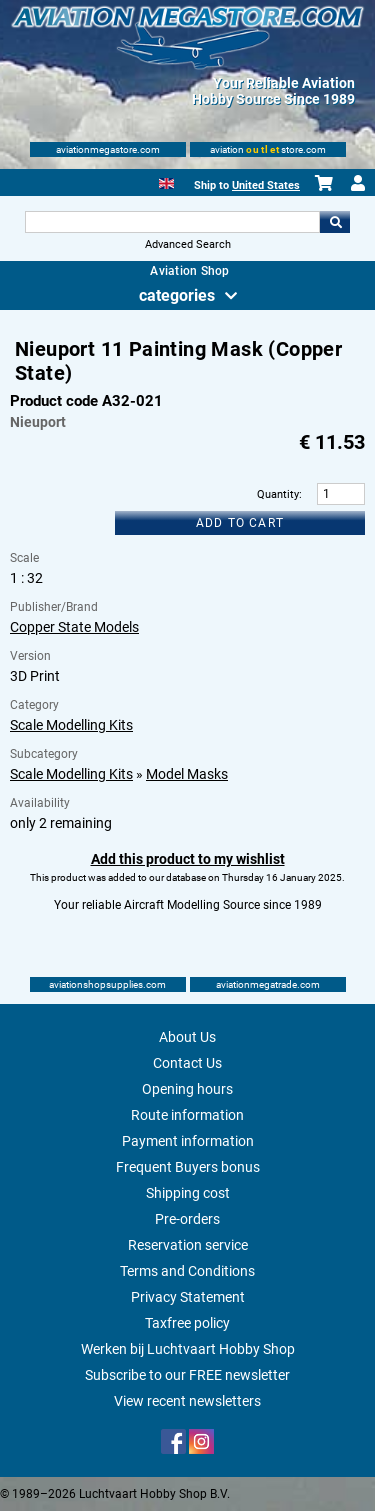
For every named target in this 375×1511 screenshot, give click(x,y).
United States (266, 185)
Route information (187, 1115)
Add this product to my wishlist (188, 859)
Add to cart (240, 523)
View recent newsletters (187, 1401)
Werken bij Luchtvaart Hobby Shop (188, 1349)
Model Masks (187, 774)
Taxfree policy (187, 1323)
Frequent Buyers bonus (188, 1167)
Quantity (278, 494)
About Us (187, 1037)
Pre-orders (187, 1219)
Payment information (188, 1141)
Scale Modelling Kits (71, 725)
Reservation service (188, 1245)
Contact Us (187, 1063)
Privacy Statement (188, 1297)
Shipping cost (188, 1193)
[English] (166, 181)
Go (335, 222)
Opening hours (187, 1089)
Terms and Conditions (187, 1271)
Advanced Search (188, 244)
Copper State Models (74, 627)
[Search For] (173, 222)
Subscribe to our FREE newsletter (187, 1375)
